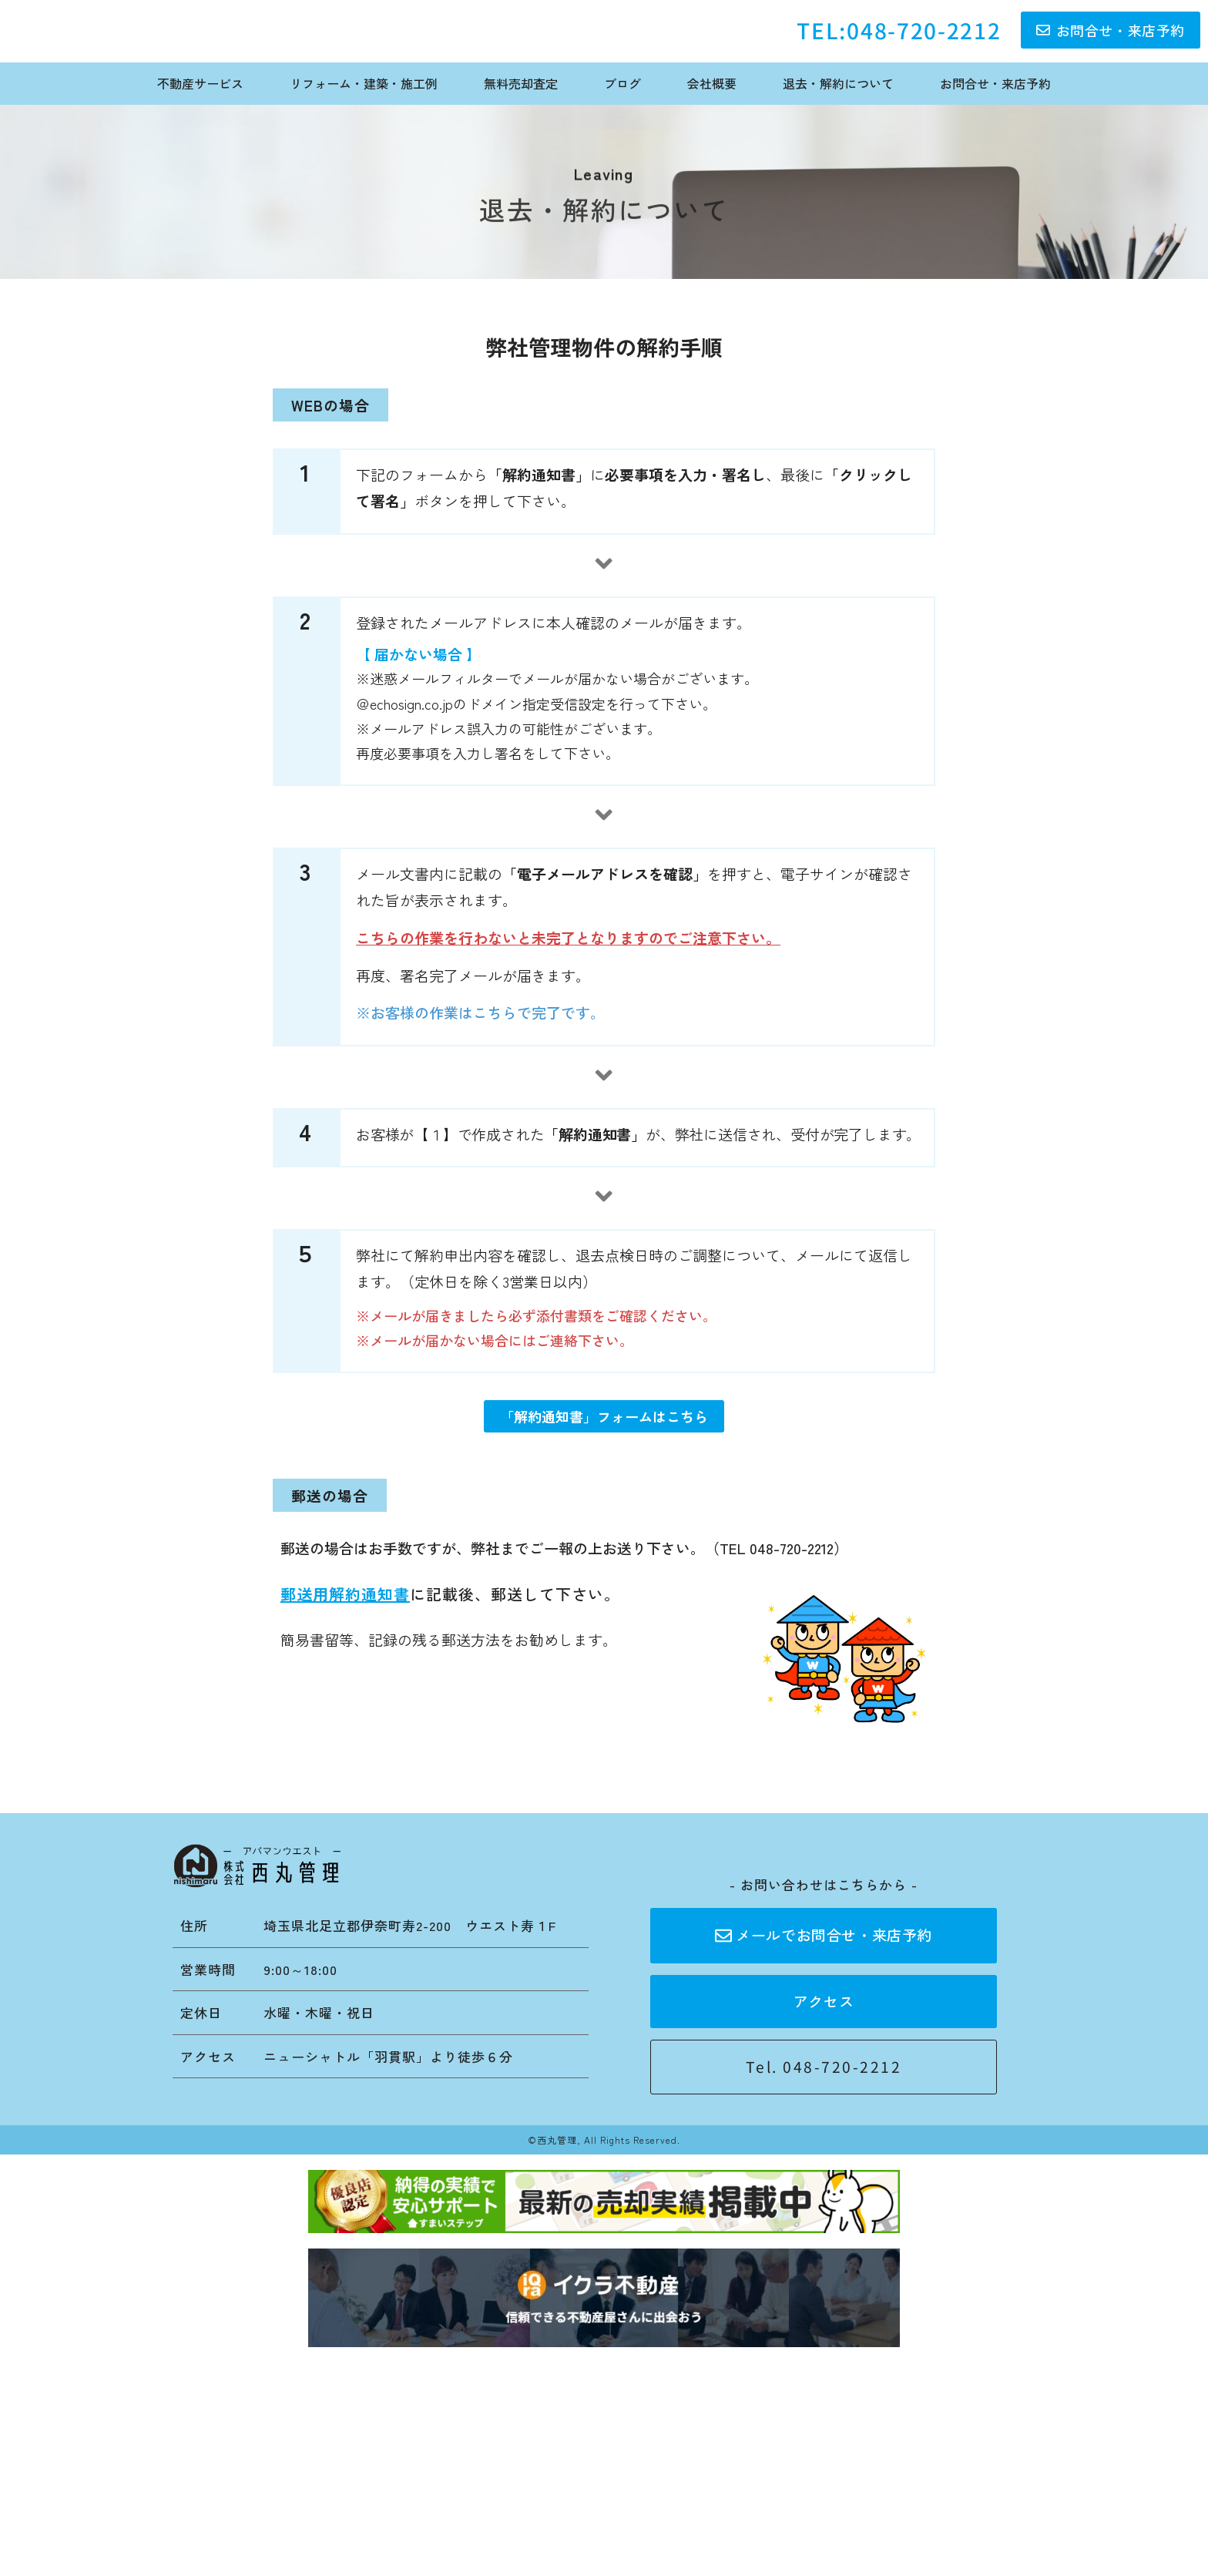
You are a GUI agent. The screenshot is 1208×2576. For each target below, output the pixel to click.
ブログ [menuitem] (622, 83)
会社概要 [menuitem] (712, 83)
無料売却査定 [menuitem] (521, 83)
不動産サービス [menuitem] (200, 83)
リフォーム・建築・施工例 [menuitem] (364, 83)
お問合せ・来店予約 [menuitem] (995, 83)
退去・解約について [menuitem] (838, 83)
